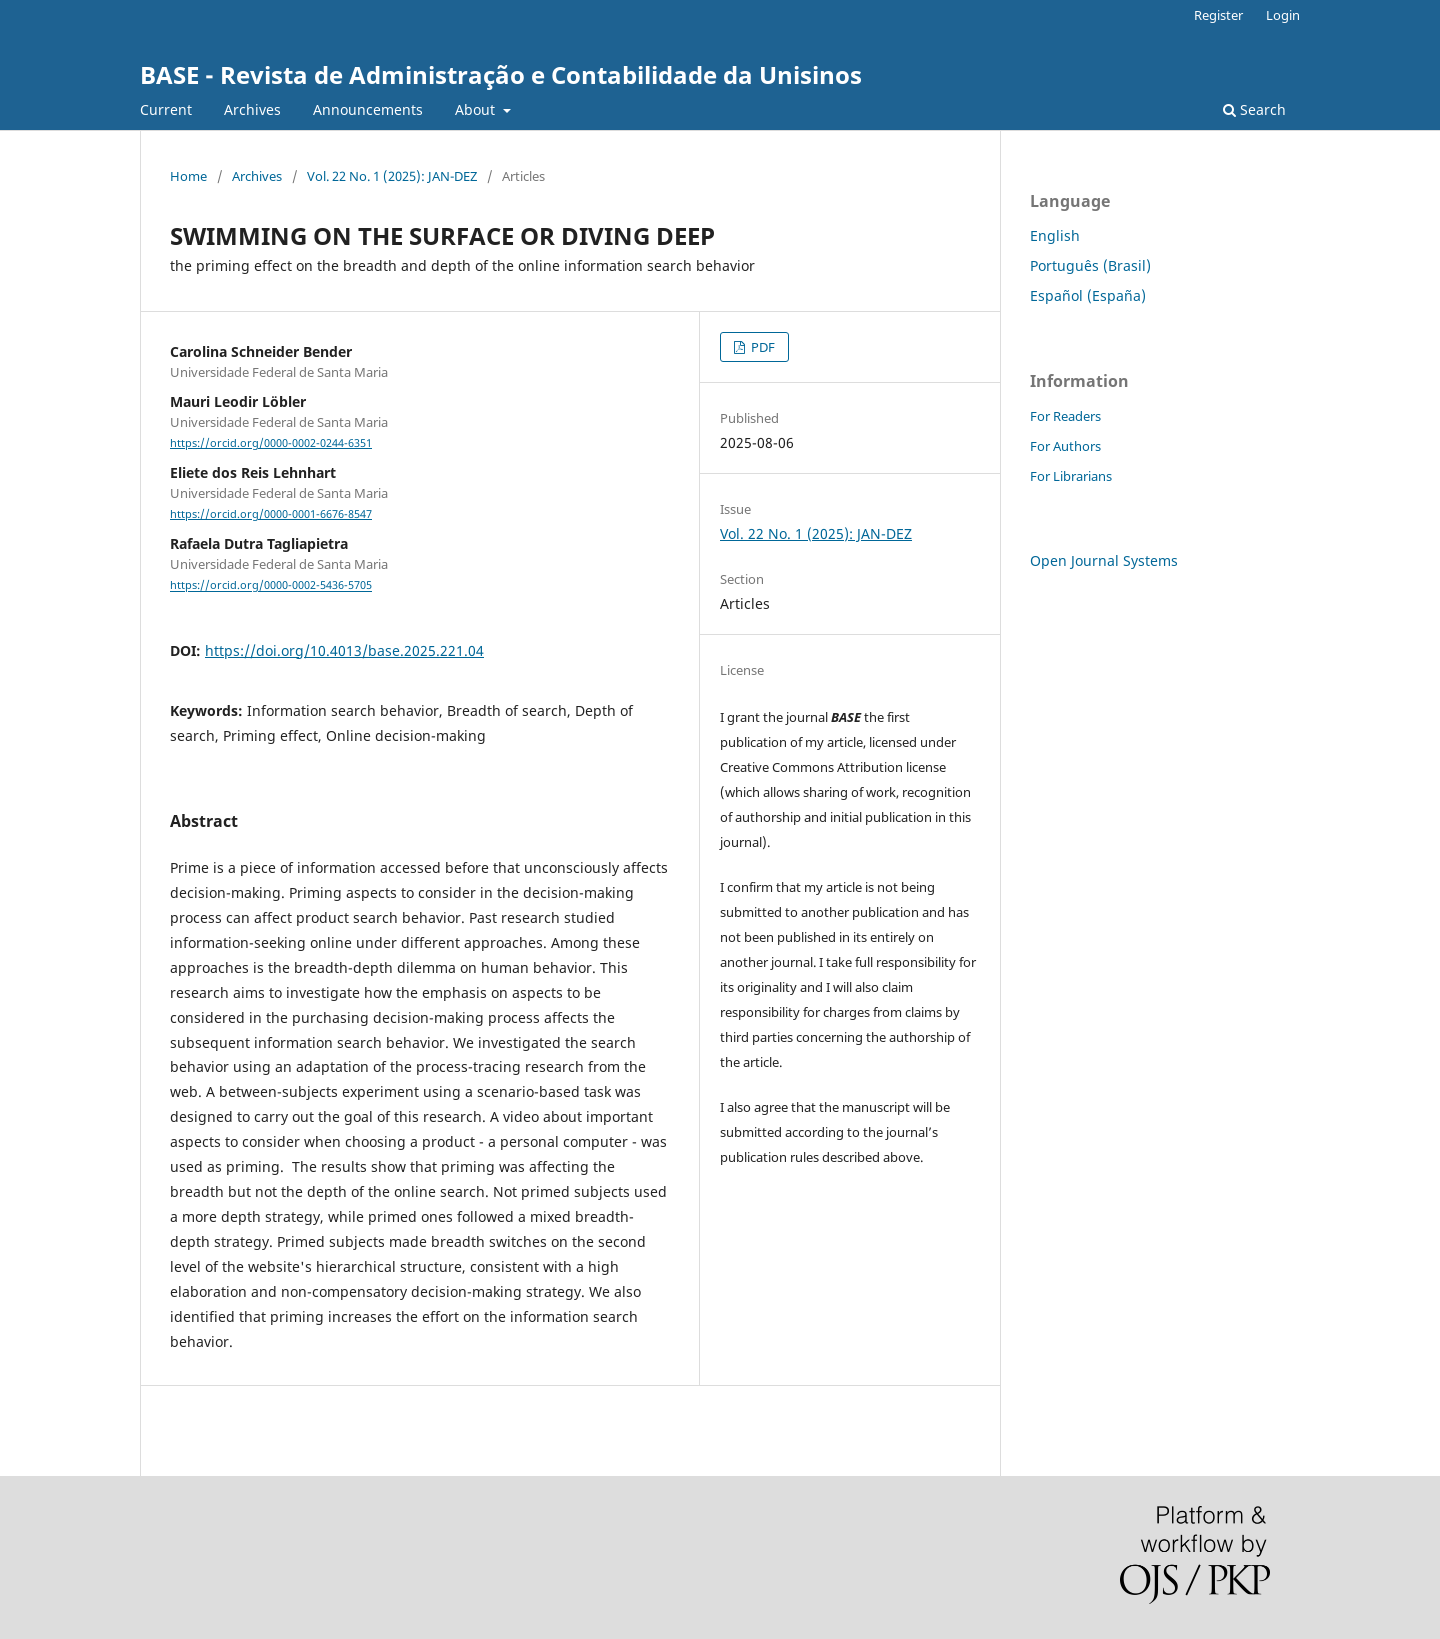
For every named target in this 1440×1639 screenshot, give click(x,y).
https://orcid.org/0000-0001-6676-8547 (271, 514)
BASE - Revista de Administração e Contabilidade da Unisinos (501, 74)
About (477, 109)
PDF (761, 347)
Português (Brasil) (1090, 265)
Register (1218, 15)
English (1055, 235)
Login (1283, 15)
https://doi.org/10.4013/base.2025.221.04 (344, 650)
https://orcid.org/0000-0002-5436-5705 (271, 586)
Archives (252, 109)
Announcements (368, 109)
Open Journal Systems (1104, 560)
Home (188, 176)
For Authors (1065, 446)
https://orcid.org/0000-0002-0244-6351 (271, 443)
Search (1254, 109)
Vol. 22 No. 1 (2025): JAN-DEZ (392, 176)
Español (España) (1088, 295)
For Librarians (1071, 476)
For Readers (1065, 416)
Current (166, 109)
